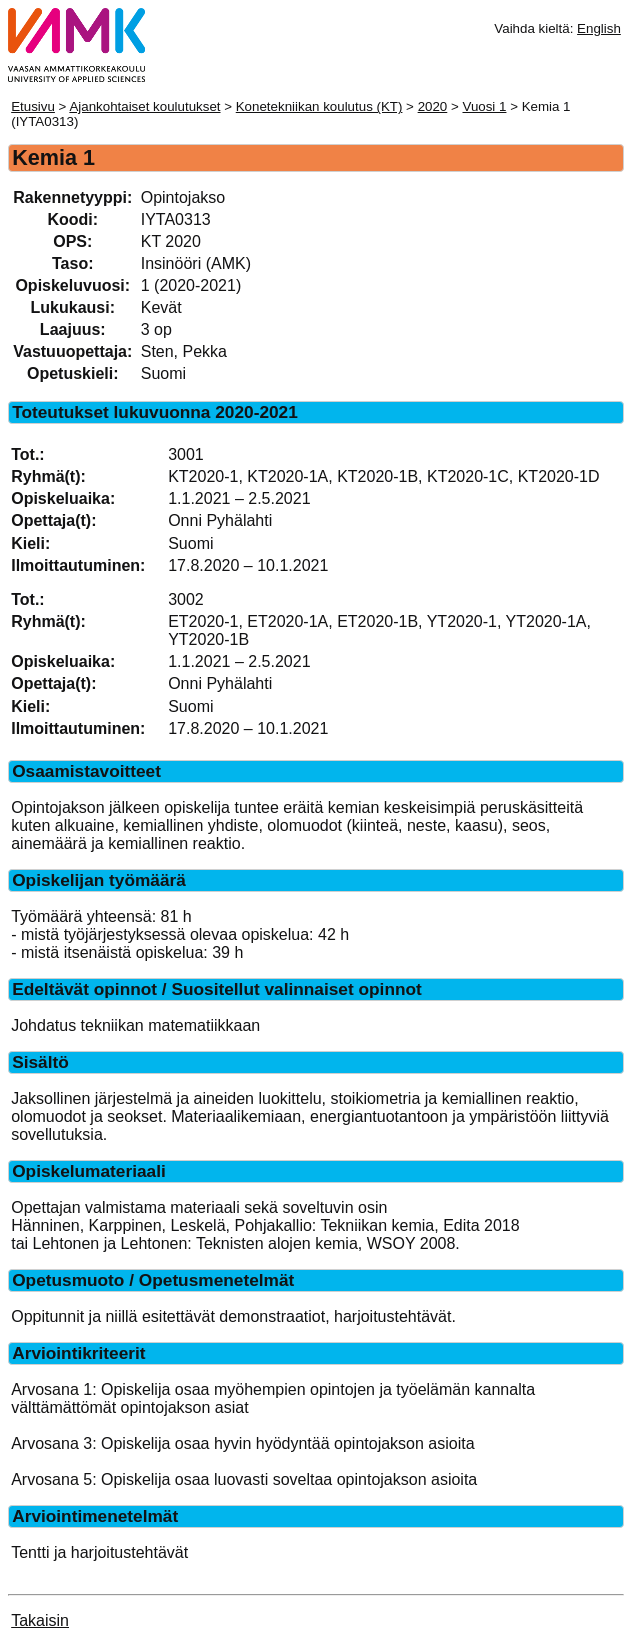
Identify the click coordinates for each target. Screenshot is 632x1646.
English (599, 28)
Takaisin (40, 1620)
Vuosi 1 (484, 106)
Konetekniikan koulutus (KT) (319, 106)
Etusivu (33, 106)
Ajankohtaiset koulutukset (144, 106)
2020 (433, 106)
